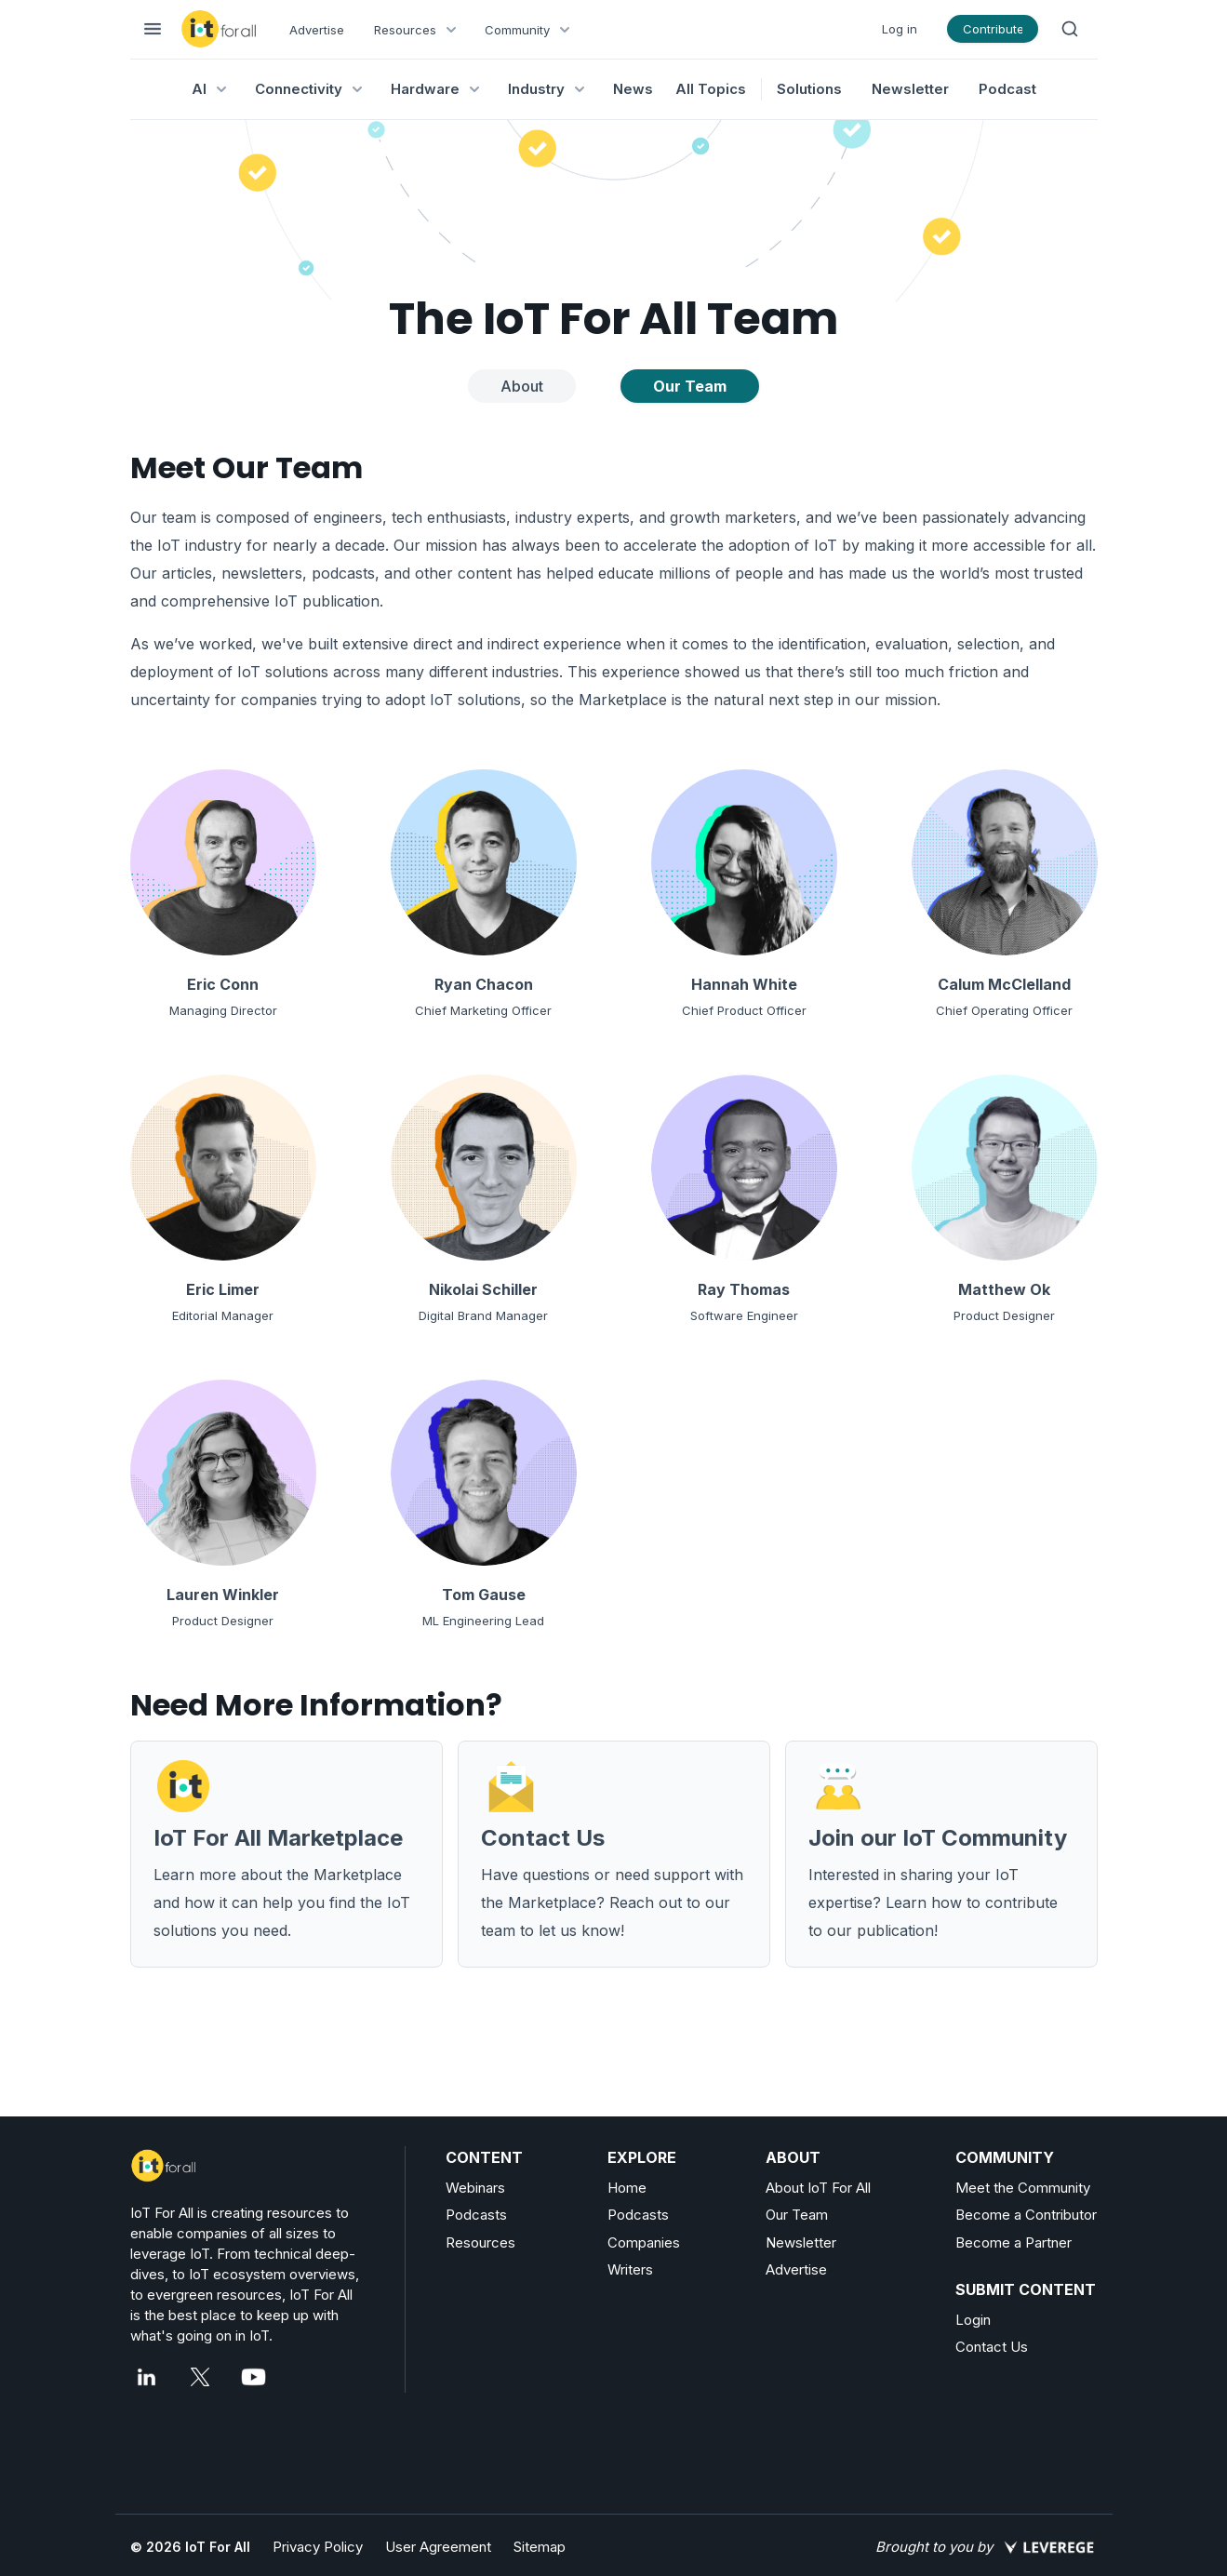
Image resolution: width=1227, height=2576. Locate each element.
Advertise (316, 29)
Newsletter (910, 89)
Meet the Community (1022, 2187)
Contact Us (991, 2347)
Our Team (797, 2214)
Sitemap (539, 2547)
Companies (643, 2242)
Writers (630, 2269)
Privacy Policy (318, 2547)
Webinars (475, 2187)
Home (627, 2187)
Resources (480, 2242)
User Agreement (438, 2547)
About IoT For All (818, 2187)
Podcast (1007, 89)
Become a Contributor (1026, 2214)
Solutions (809, 89)
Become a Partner (1013, 2242)
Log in (899, 28)
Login (973, 2320)
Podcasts (476, 2214)
